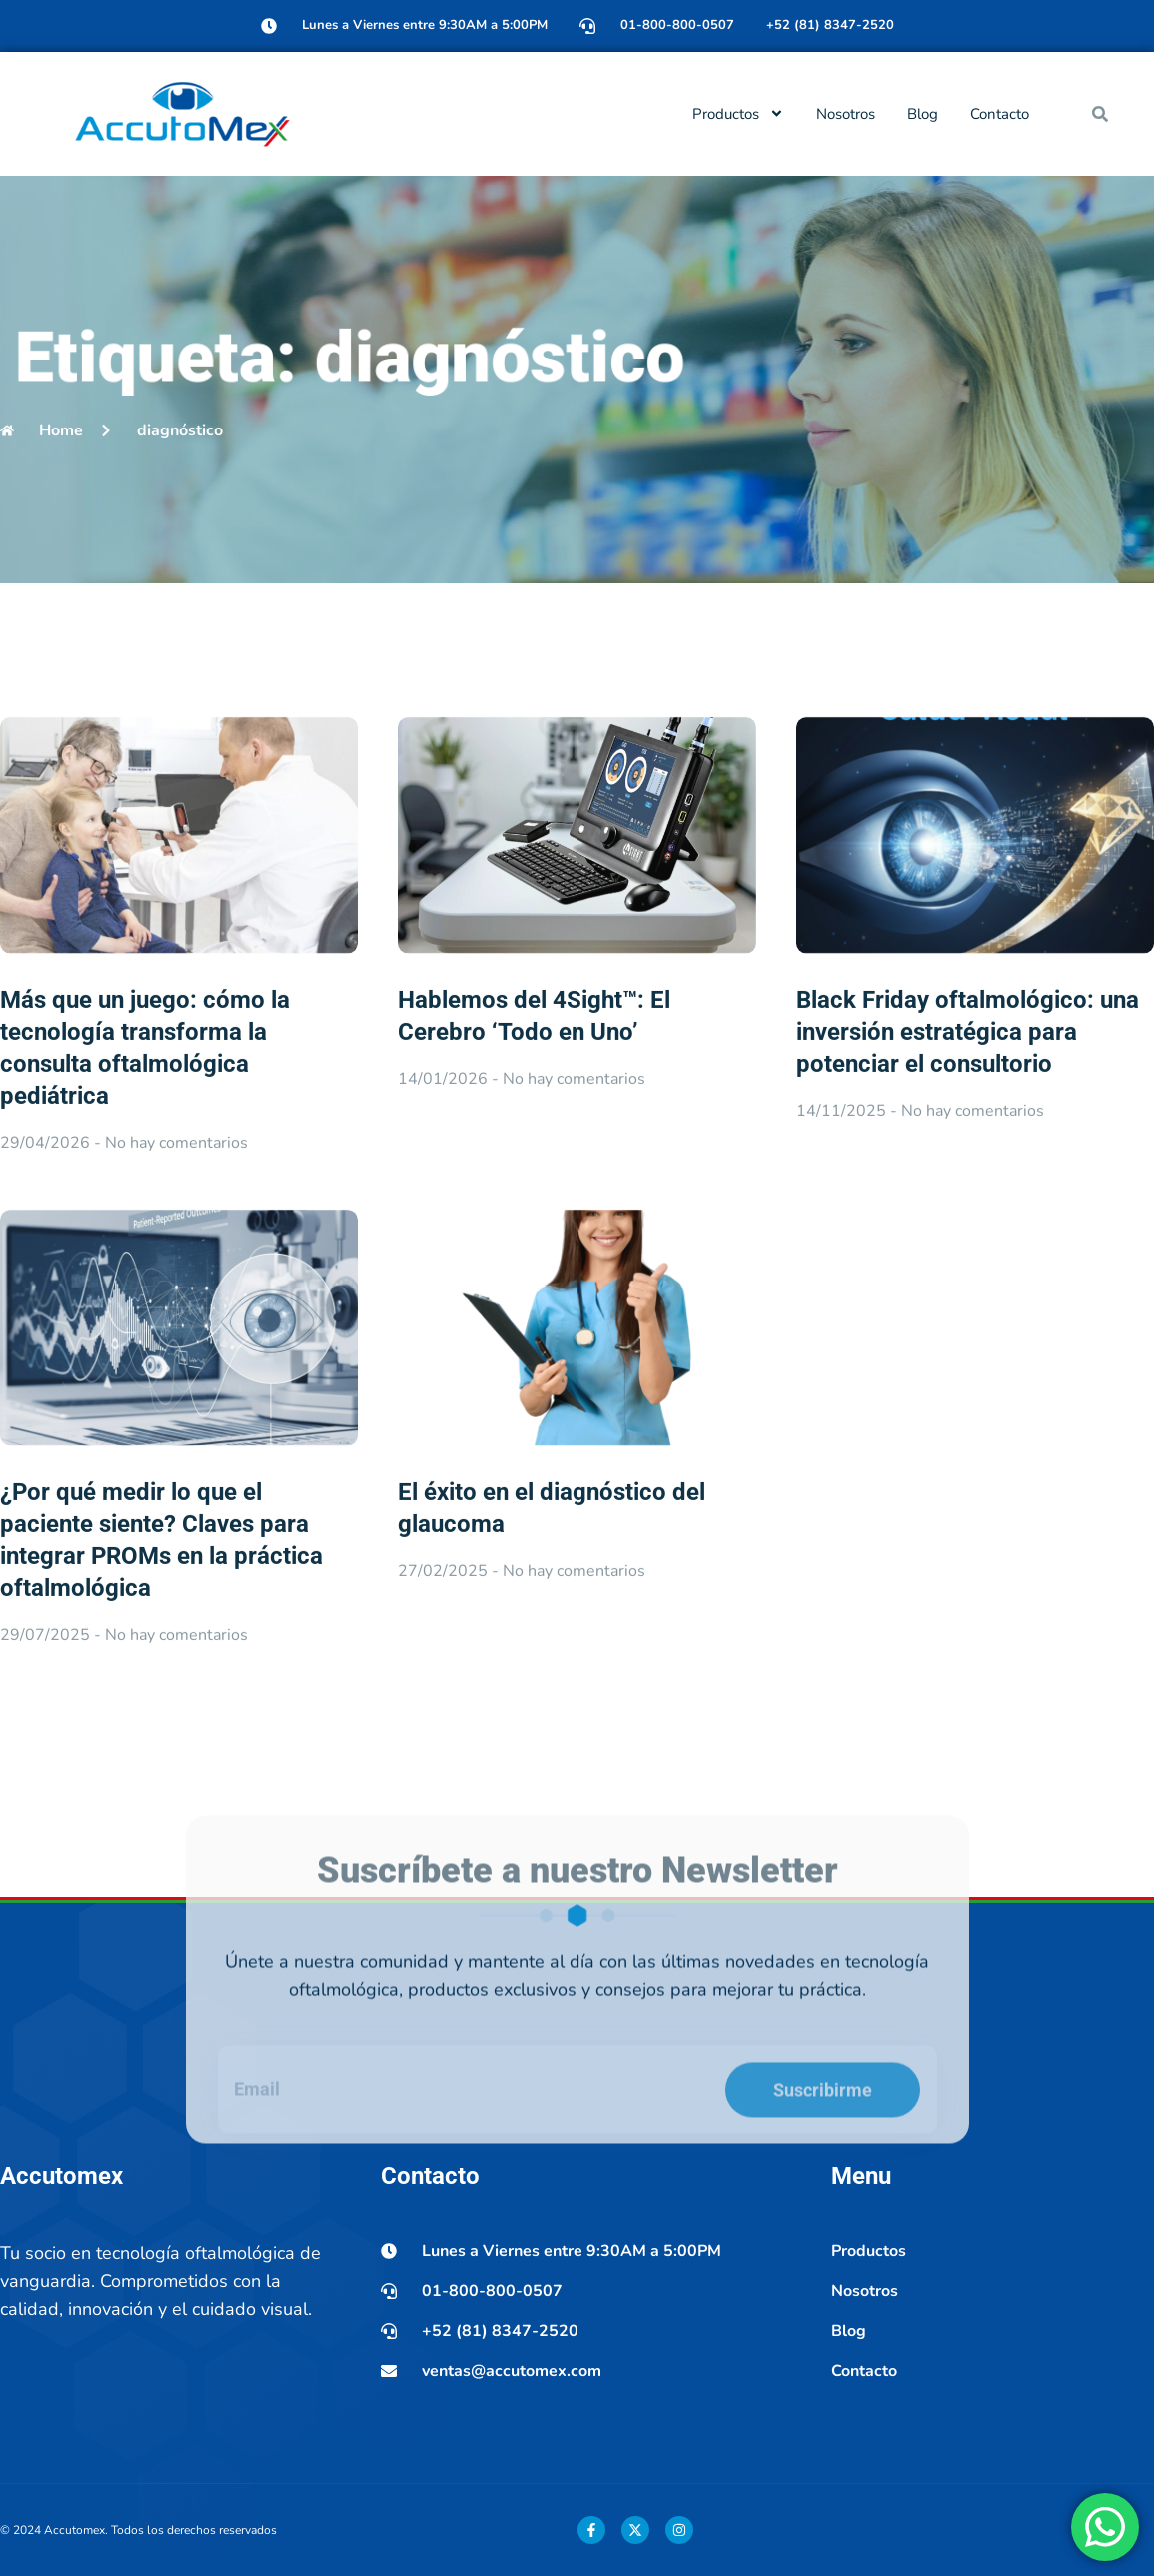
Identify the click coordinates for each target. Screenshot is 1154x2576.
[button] (1100, 114)
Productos (738, 113)
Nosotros (845, 114)
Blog (922, 114)
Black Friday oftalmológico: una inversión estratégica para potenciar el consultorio (967, 1205)
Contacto (999, 114)
